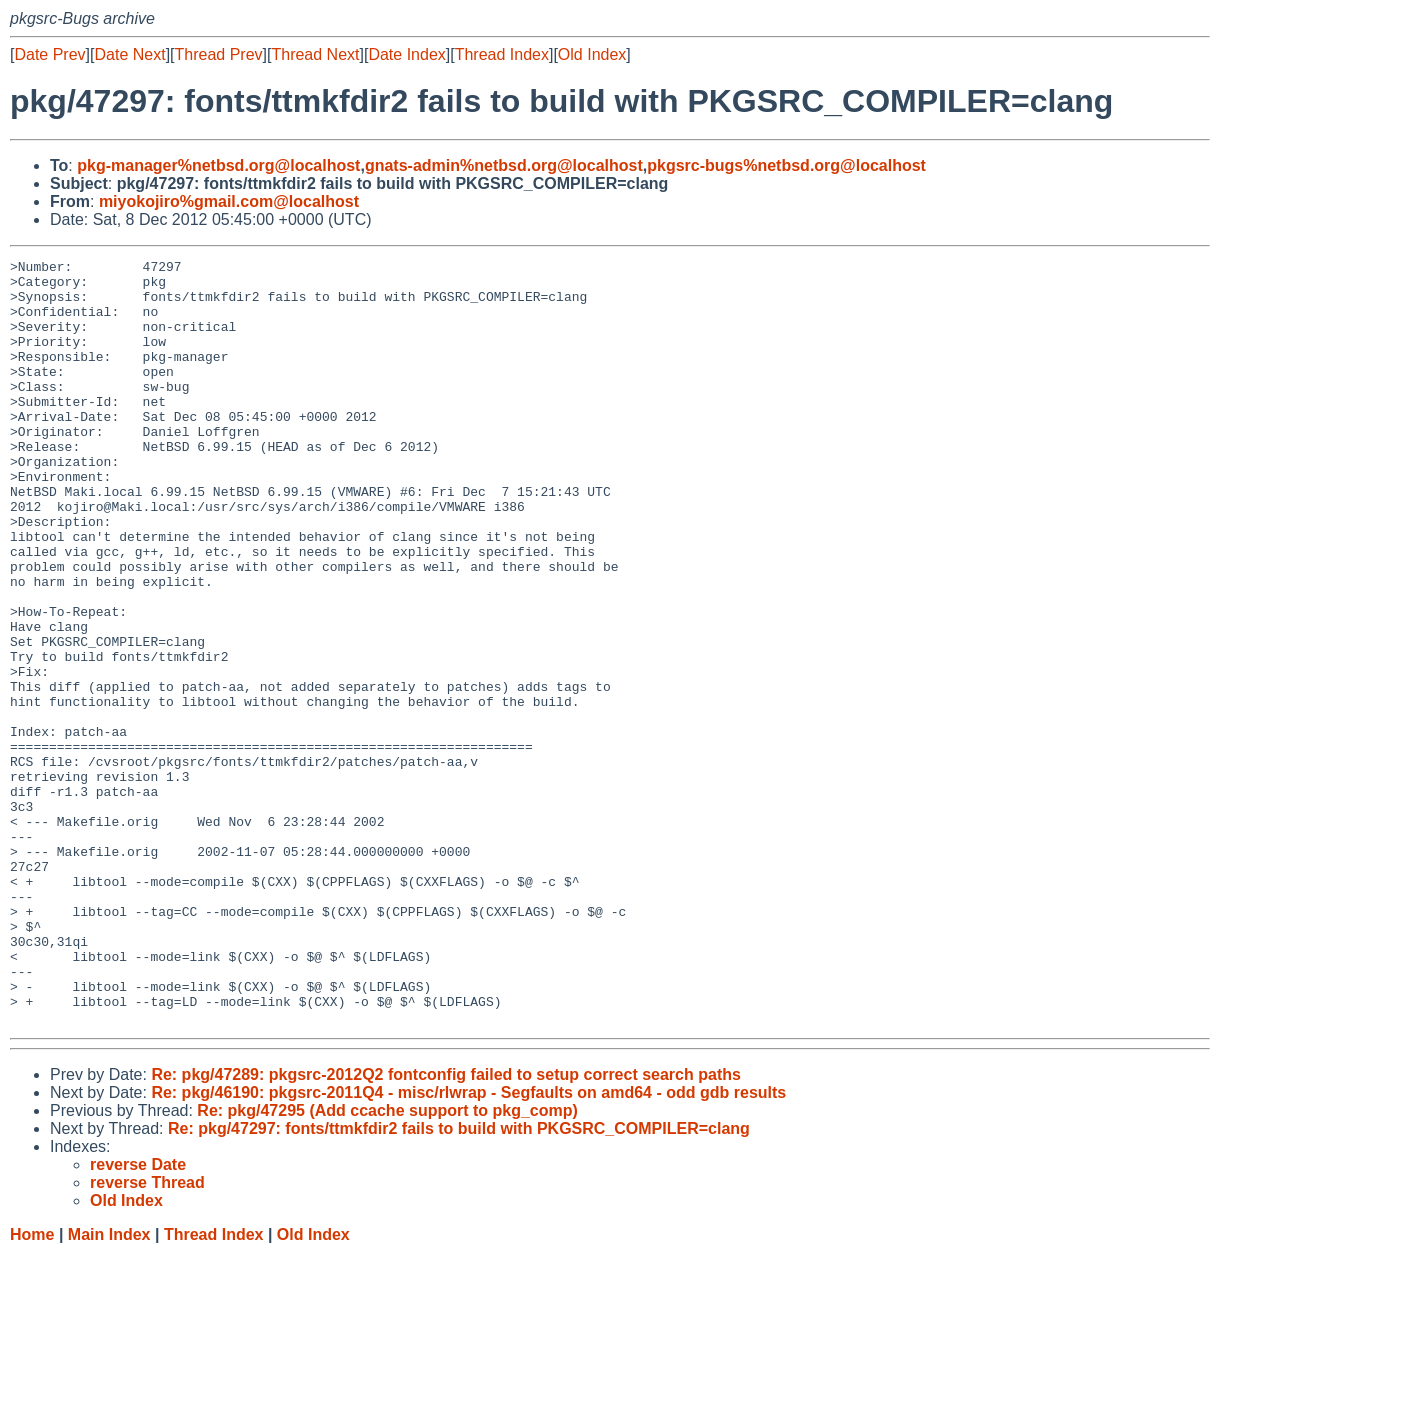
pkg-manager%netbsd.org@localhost (218, 165)
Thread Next (315, 54)
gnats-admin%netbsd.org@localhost (504, 165)
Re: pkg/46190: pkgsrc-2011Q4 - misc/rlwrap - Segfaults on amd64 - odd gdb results (468, 1245)
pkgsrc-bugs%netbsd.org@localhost (786, 165)
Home (32, 1387)
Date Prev (49, 54)
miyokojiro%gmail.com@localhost (229, 201)
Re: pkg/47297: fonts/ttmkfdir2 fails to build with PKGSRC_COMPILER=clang (459, 1281)
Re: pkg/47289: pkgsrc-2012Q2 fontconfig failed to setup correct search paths (446, 1227)
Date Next (129, 54)
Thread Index (502, 54)
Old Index (592, 54)
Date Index (406, 54)
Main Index (109, 1387)
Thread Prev (219, 54)
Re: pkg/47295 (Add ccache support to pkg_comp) (387, 1263)
